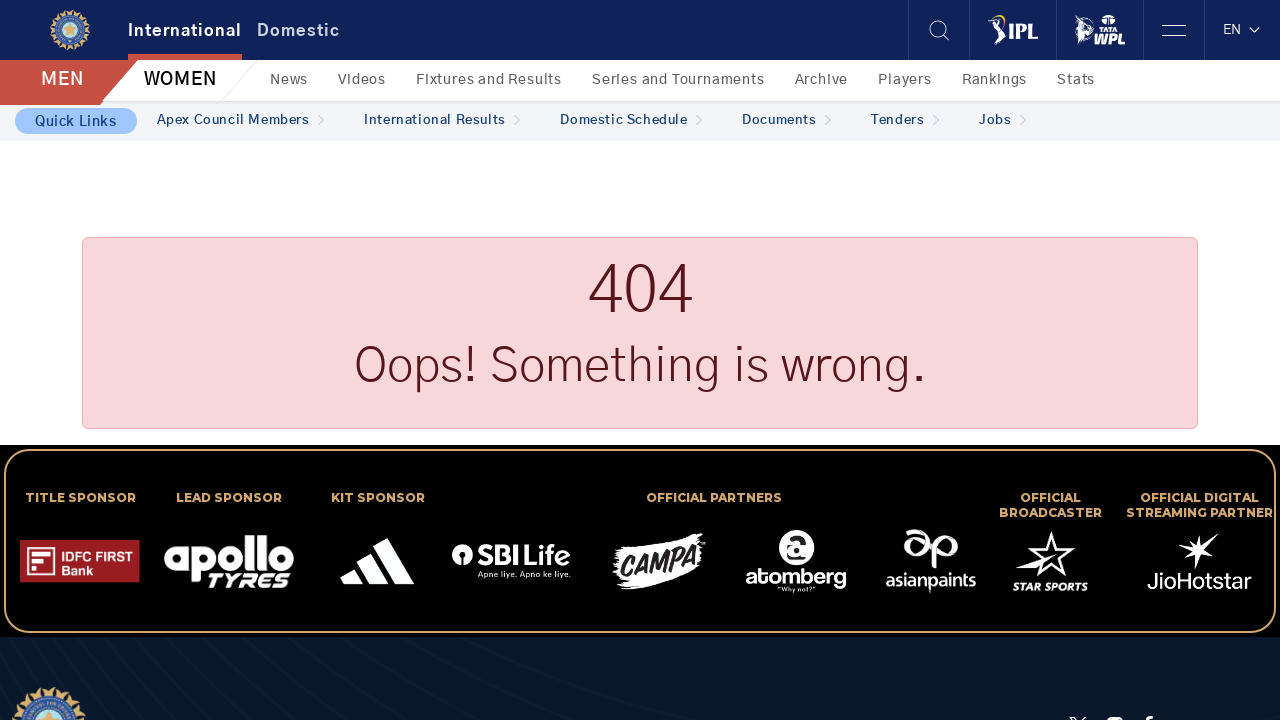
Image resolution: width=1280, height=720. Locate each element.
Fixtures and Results (489, 80)
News (289, 80)
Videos (362, 80)
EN (1242, 30)
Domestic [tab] (298, 31)
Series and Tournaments (678, 80)
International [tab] (185, 31)
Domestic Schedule (631, 120)
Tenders (905, 120)
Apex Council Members (241, 120)
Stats (1076, 80)
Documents (786, 120)
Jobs (1002, 120)
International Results (442, 120)
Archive (822, 80)
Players (905, 80)
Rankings (994, 80)
